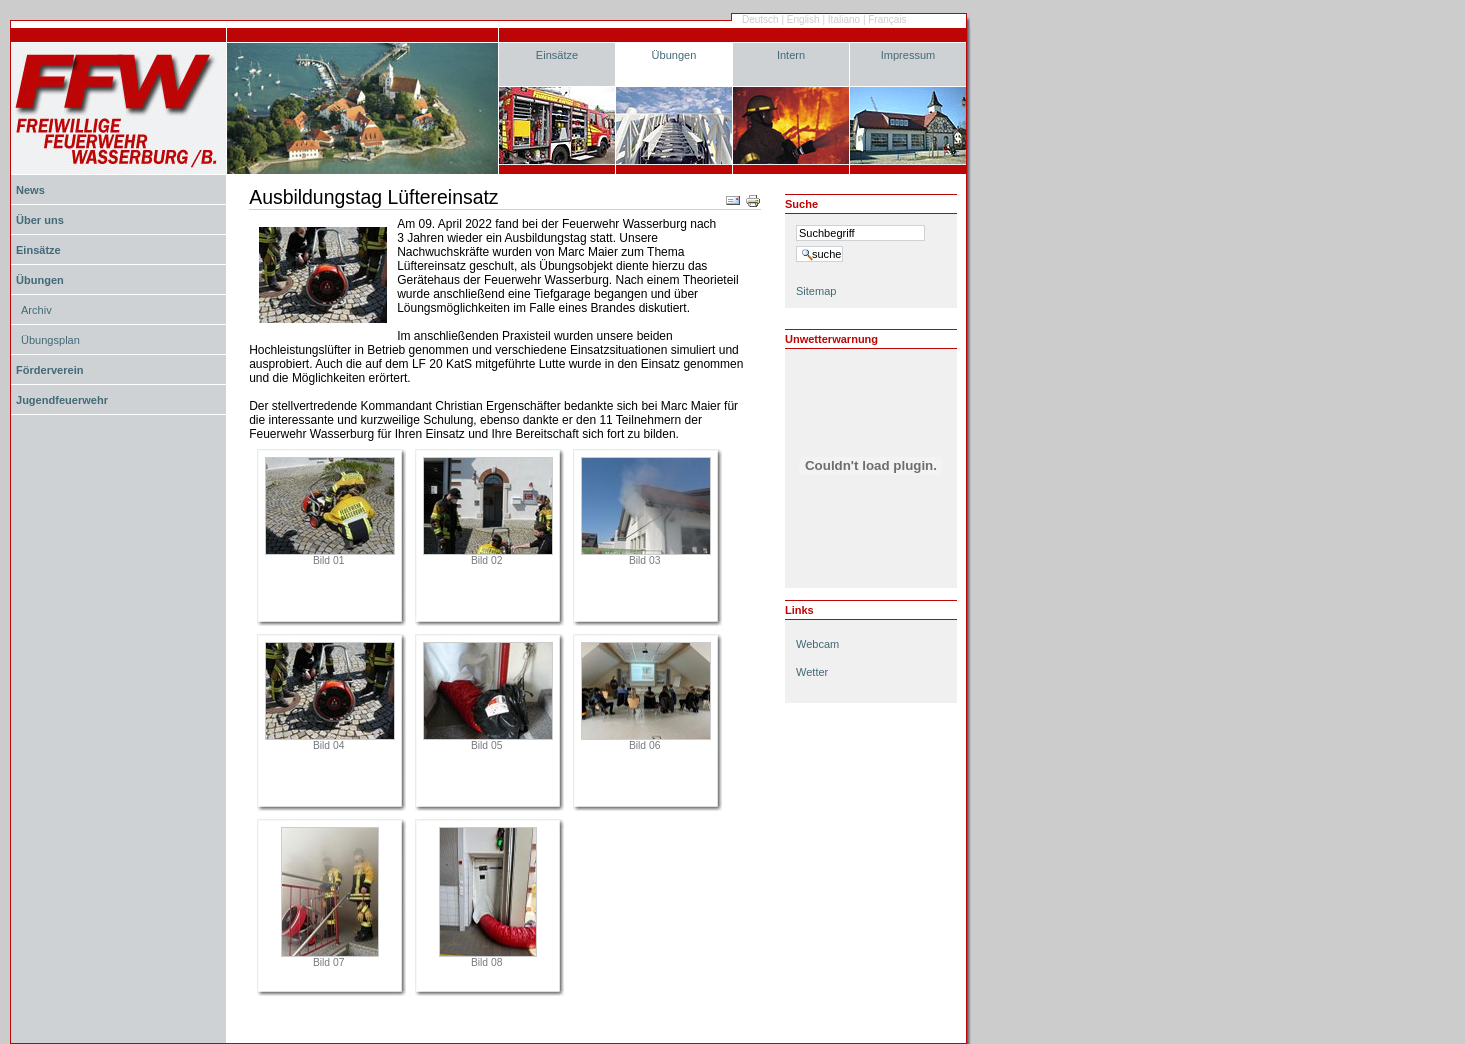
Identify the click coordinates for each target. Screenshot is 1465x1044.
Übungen (674, 55)
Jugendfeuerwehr (62, 400)
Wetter (812, 672)
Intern (791, 55)
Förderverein (49, 370)
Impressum (908, 55)
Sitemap (816, 291)
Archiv (36, 310)
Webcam (817, 644)
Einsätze (557, 55)
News (30, 190)
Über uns (40, 220)
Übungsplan (50, 340)
